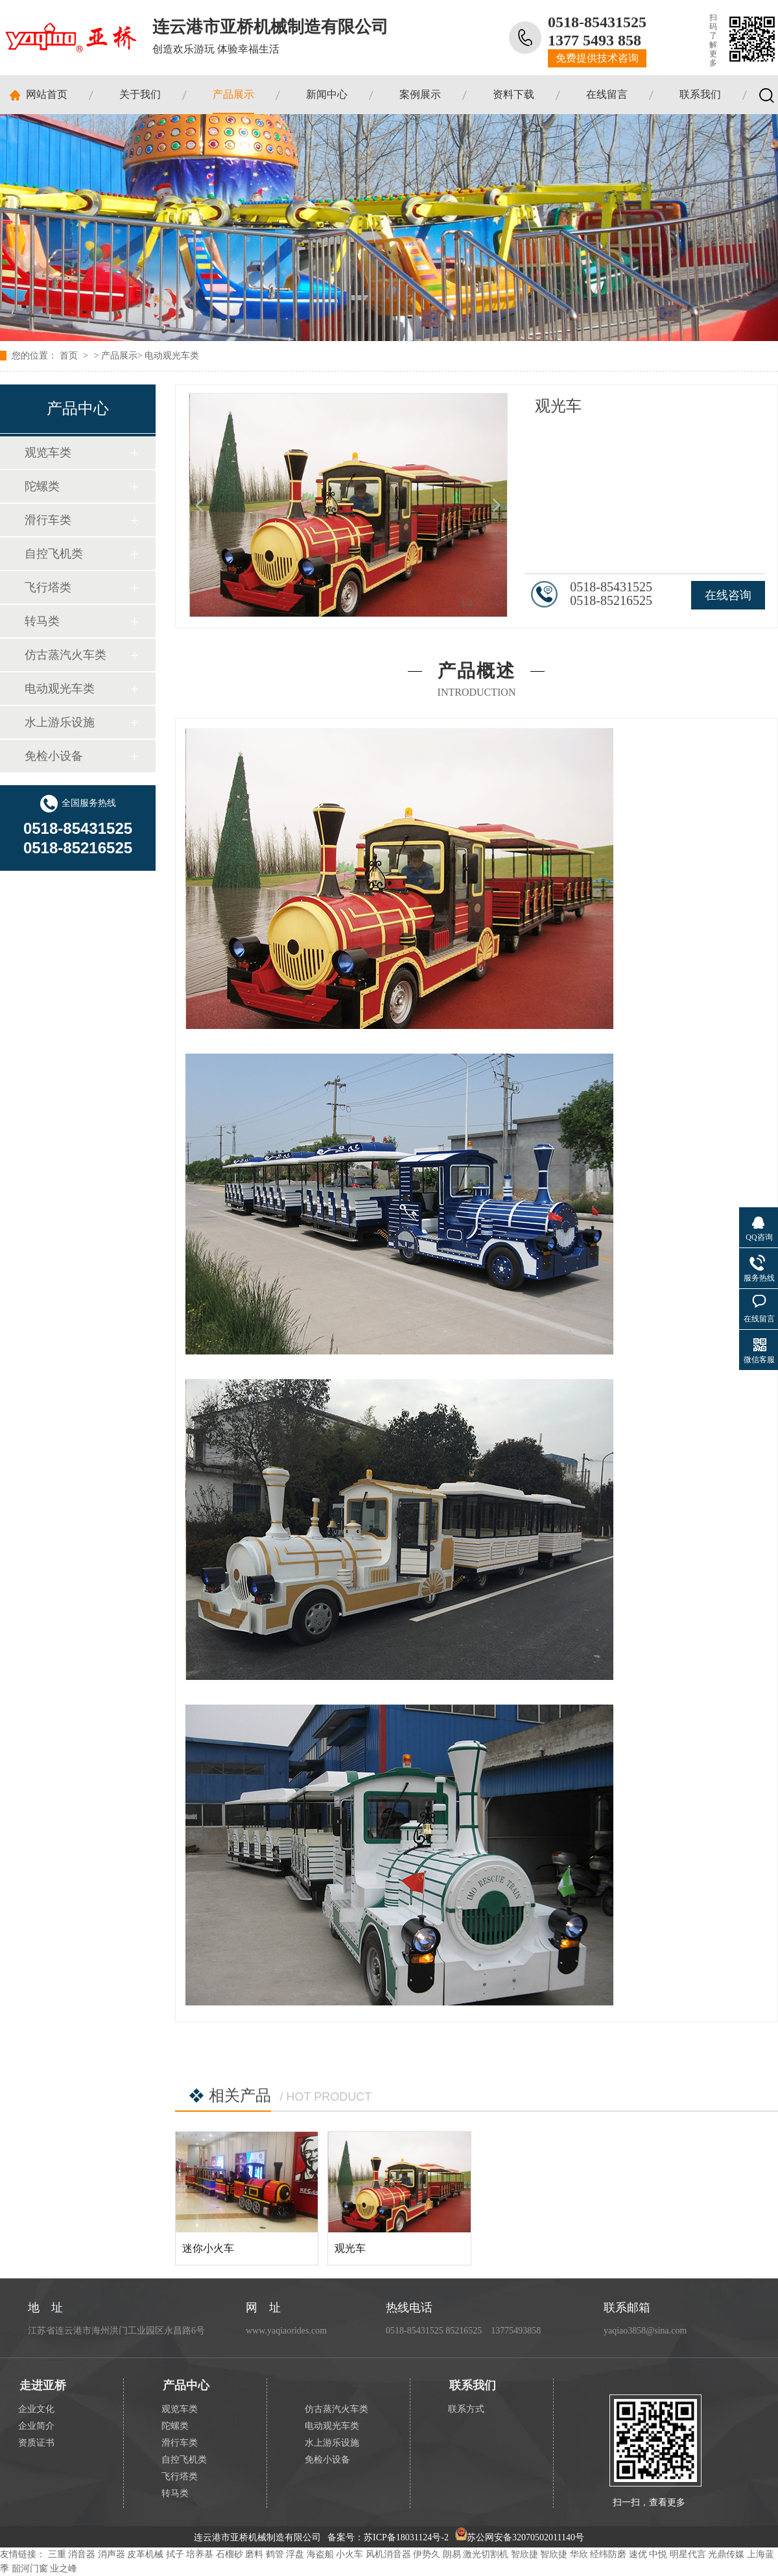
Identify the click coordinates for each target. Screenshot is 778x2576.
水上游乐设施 (60, 722)
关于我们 (140, 94)
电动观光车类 (172, 355)
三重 (57, 2554)
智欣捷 (524, 2554)
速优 (638, 2554)
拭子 (175, 2554)
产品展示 (233, 94)
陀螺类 (42, 486)
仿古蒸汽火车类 (65, 654)
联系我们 (700, 94)
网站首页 (46, 94)
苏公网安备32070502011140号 (519, 2537)
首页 (70, 355)
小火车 (349, 2554)
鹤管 (275, 2554)
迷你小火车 (208, 2248)
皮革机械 (145, 2554)
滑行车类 (48, 520)
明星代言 (688, 2554)
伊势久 (426, 2554)
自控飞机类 (54, 553)
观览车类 (48, 452)
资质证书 (36, 2443)
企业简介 (36, 2426)
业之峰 (63, 2568)
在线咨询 (728, 595)
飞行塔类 (48, 587)
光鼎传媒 (726, 2554)
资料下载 (513, 94)
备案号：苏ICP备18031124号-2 (388, 2537)
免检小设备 (54, 756)
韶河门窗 (30, 2568)
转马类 (42, 621)
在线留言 (607, 94)
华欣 (579, 2554)
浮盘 (295, 2554)
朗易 (452, 2554)
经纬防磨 (608, 2554)
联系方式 (466, 2409)
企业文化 (36, 2409)
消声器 (111, 2554)
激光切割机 (485, 2554)
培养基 (199, 2554)
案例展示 (420, 94)
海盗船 (320, 2554)
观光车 (350, 2248)
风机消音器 (388, 2554)
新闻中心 (327, 94)
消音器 (81, 2554)
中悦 (658, 2554)
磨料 (254, 2554)
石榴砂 (229, 2554)
